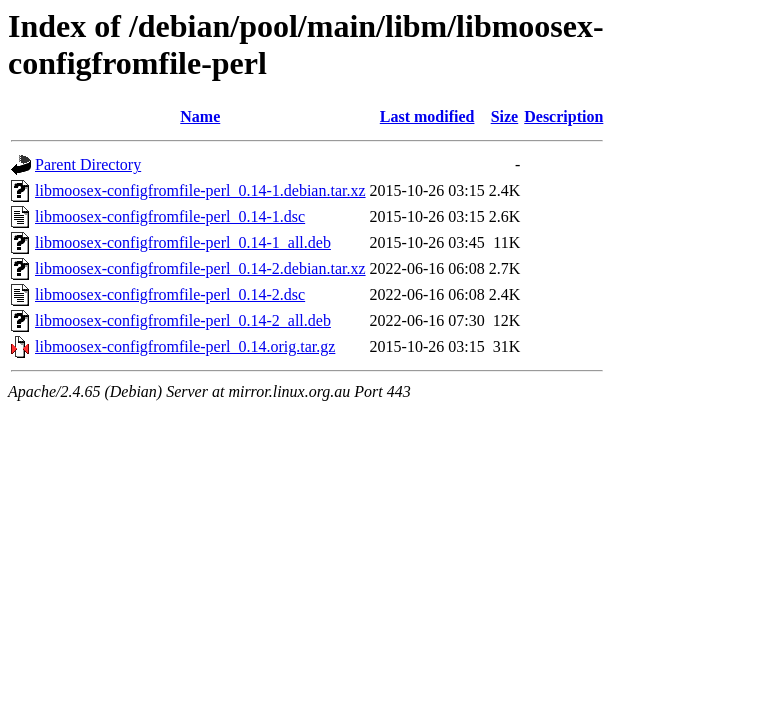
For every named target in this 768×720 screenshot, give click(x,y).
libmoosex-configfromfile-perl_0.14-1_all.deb (183, 242)
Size (505, 116)
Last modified (427, 116)
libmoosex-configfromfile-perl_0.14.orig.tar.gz (185, 346)
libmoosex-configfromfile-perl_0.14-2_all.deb (183, 320)
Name (200, 116)
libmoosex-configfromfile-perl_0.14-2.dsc (170, 294)
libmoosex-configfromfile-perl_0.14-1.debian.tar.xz (200, 190)
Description (563, 116)
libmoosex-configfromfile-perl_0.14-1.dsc (170, 216)
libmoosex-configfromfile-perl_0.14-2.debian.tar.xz (200, 268)
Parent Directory (88, 164)
